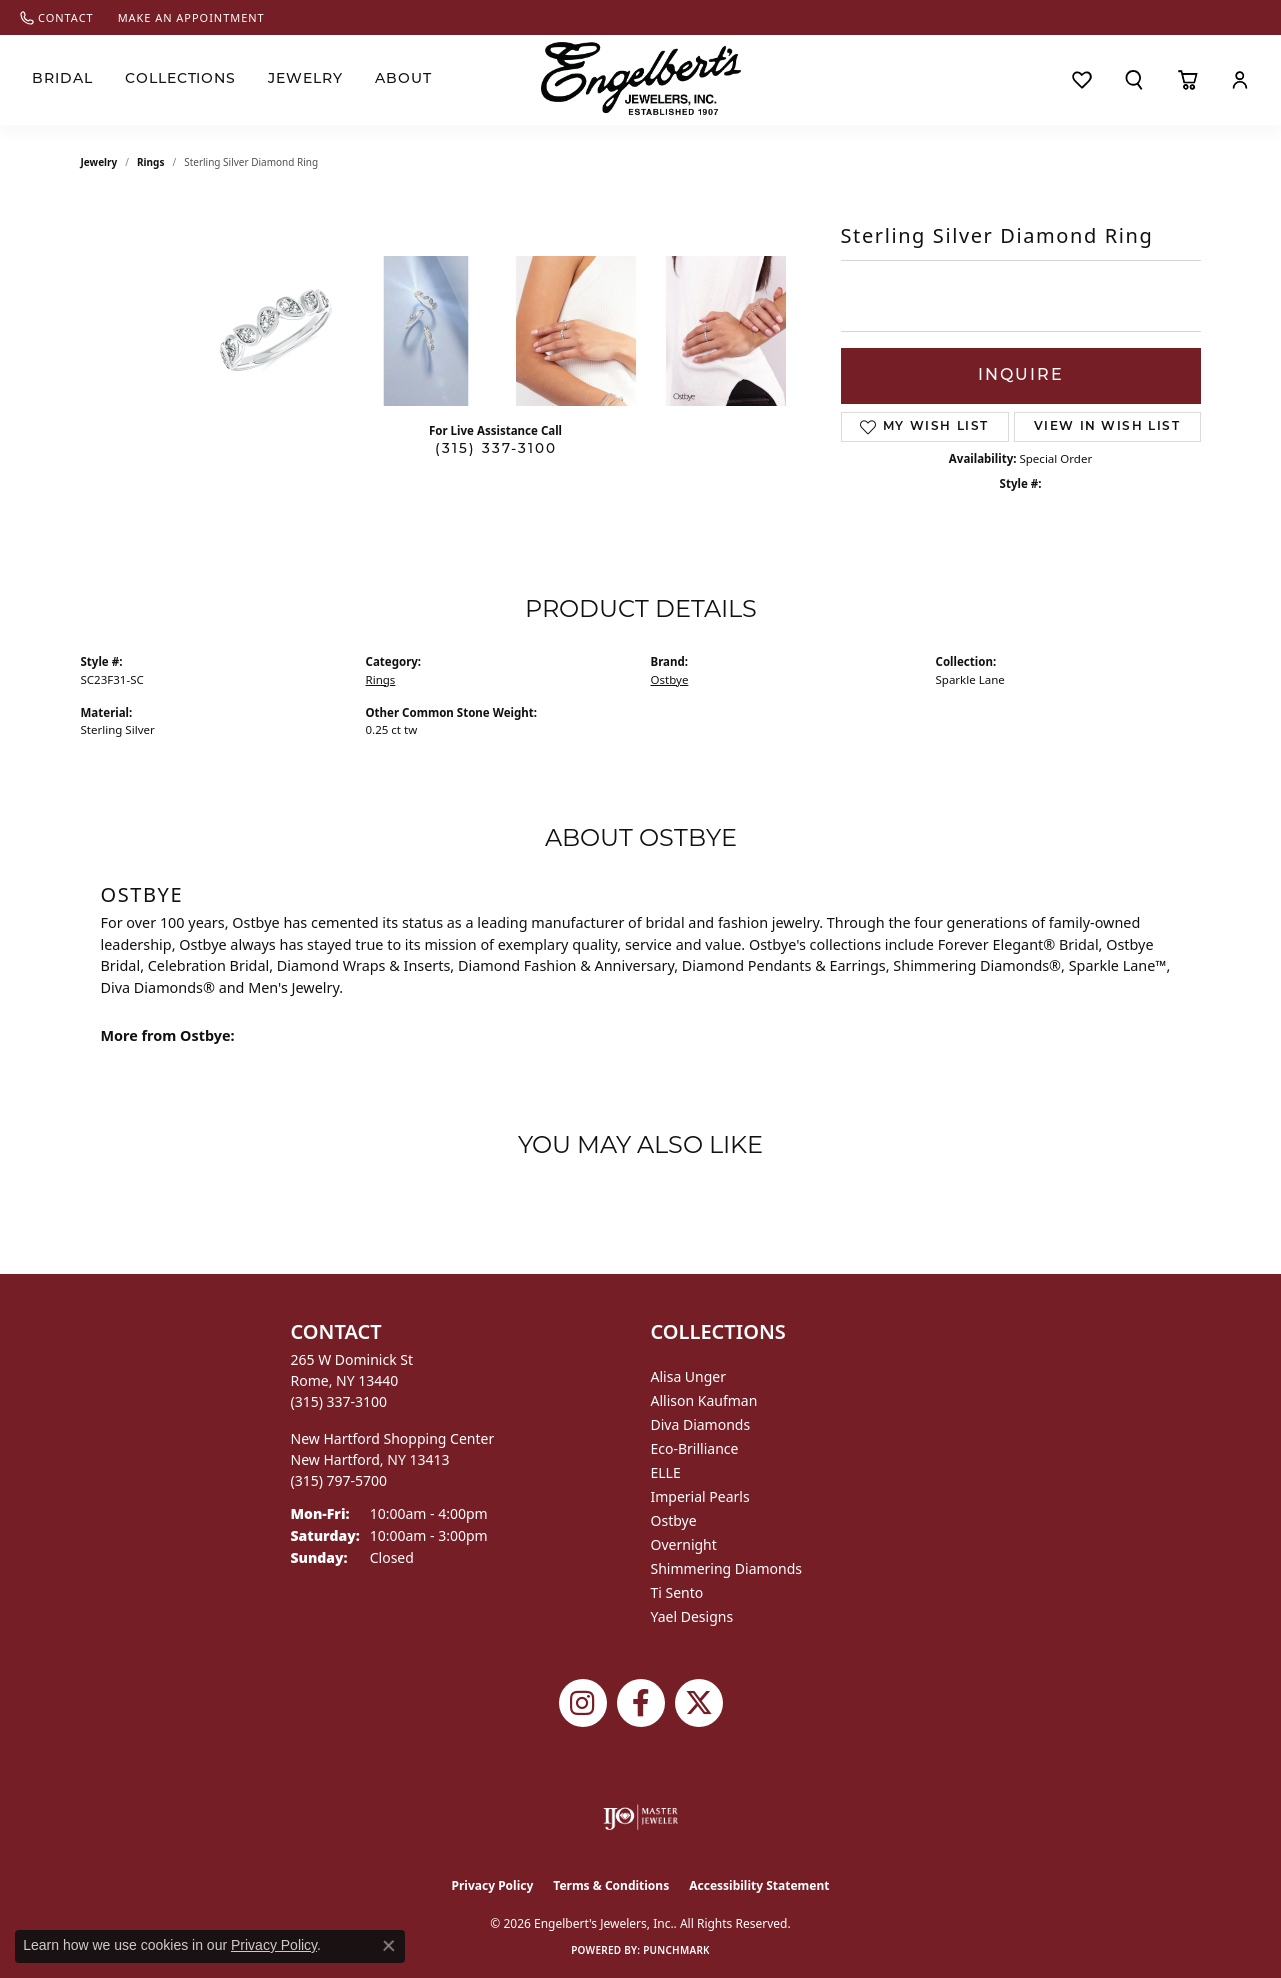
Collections (181, 79)
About (403, 79)
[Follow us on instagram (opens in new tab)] (583, 1703)
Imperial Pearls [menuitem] (700, 1496)
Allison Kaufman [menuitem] (704, 1400)
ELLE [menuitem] (666, 1472)
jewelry (99, 162)
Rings (150, 162)
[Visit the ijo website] (640, 1817)
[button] (1134, 80)
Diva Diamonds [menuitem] (701, 1424)
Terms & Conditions (611, 1885)
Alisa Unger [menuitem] (689, 1376)
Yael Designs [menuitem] (692, 1616)
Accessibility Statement (759, 1885)
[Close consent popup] (389, 1946)
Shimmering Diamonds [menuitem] (727, 1568)
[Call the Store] (339, 1401)
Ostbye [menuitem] (674, 1520)
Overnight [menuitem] (684, 1544)
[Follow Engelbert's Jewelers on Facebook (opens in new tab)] (641, 1703)
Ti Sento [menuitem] (677, 1592)
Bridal (62, 79)
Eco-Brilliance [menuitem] (695, 1448)
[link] (57, 17)
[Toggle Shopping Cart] (1187, 80)
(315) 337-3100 (496, 449)
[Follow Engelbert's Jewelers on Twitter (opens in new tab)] (699, 1703)
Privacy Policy (493, 1885)
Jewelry (305, 79)
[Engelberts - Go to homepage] (641, 78)
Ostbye (670, 679)
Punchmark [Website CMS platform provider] (676, 1950)
